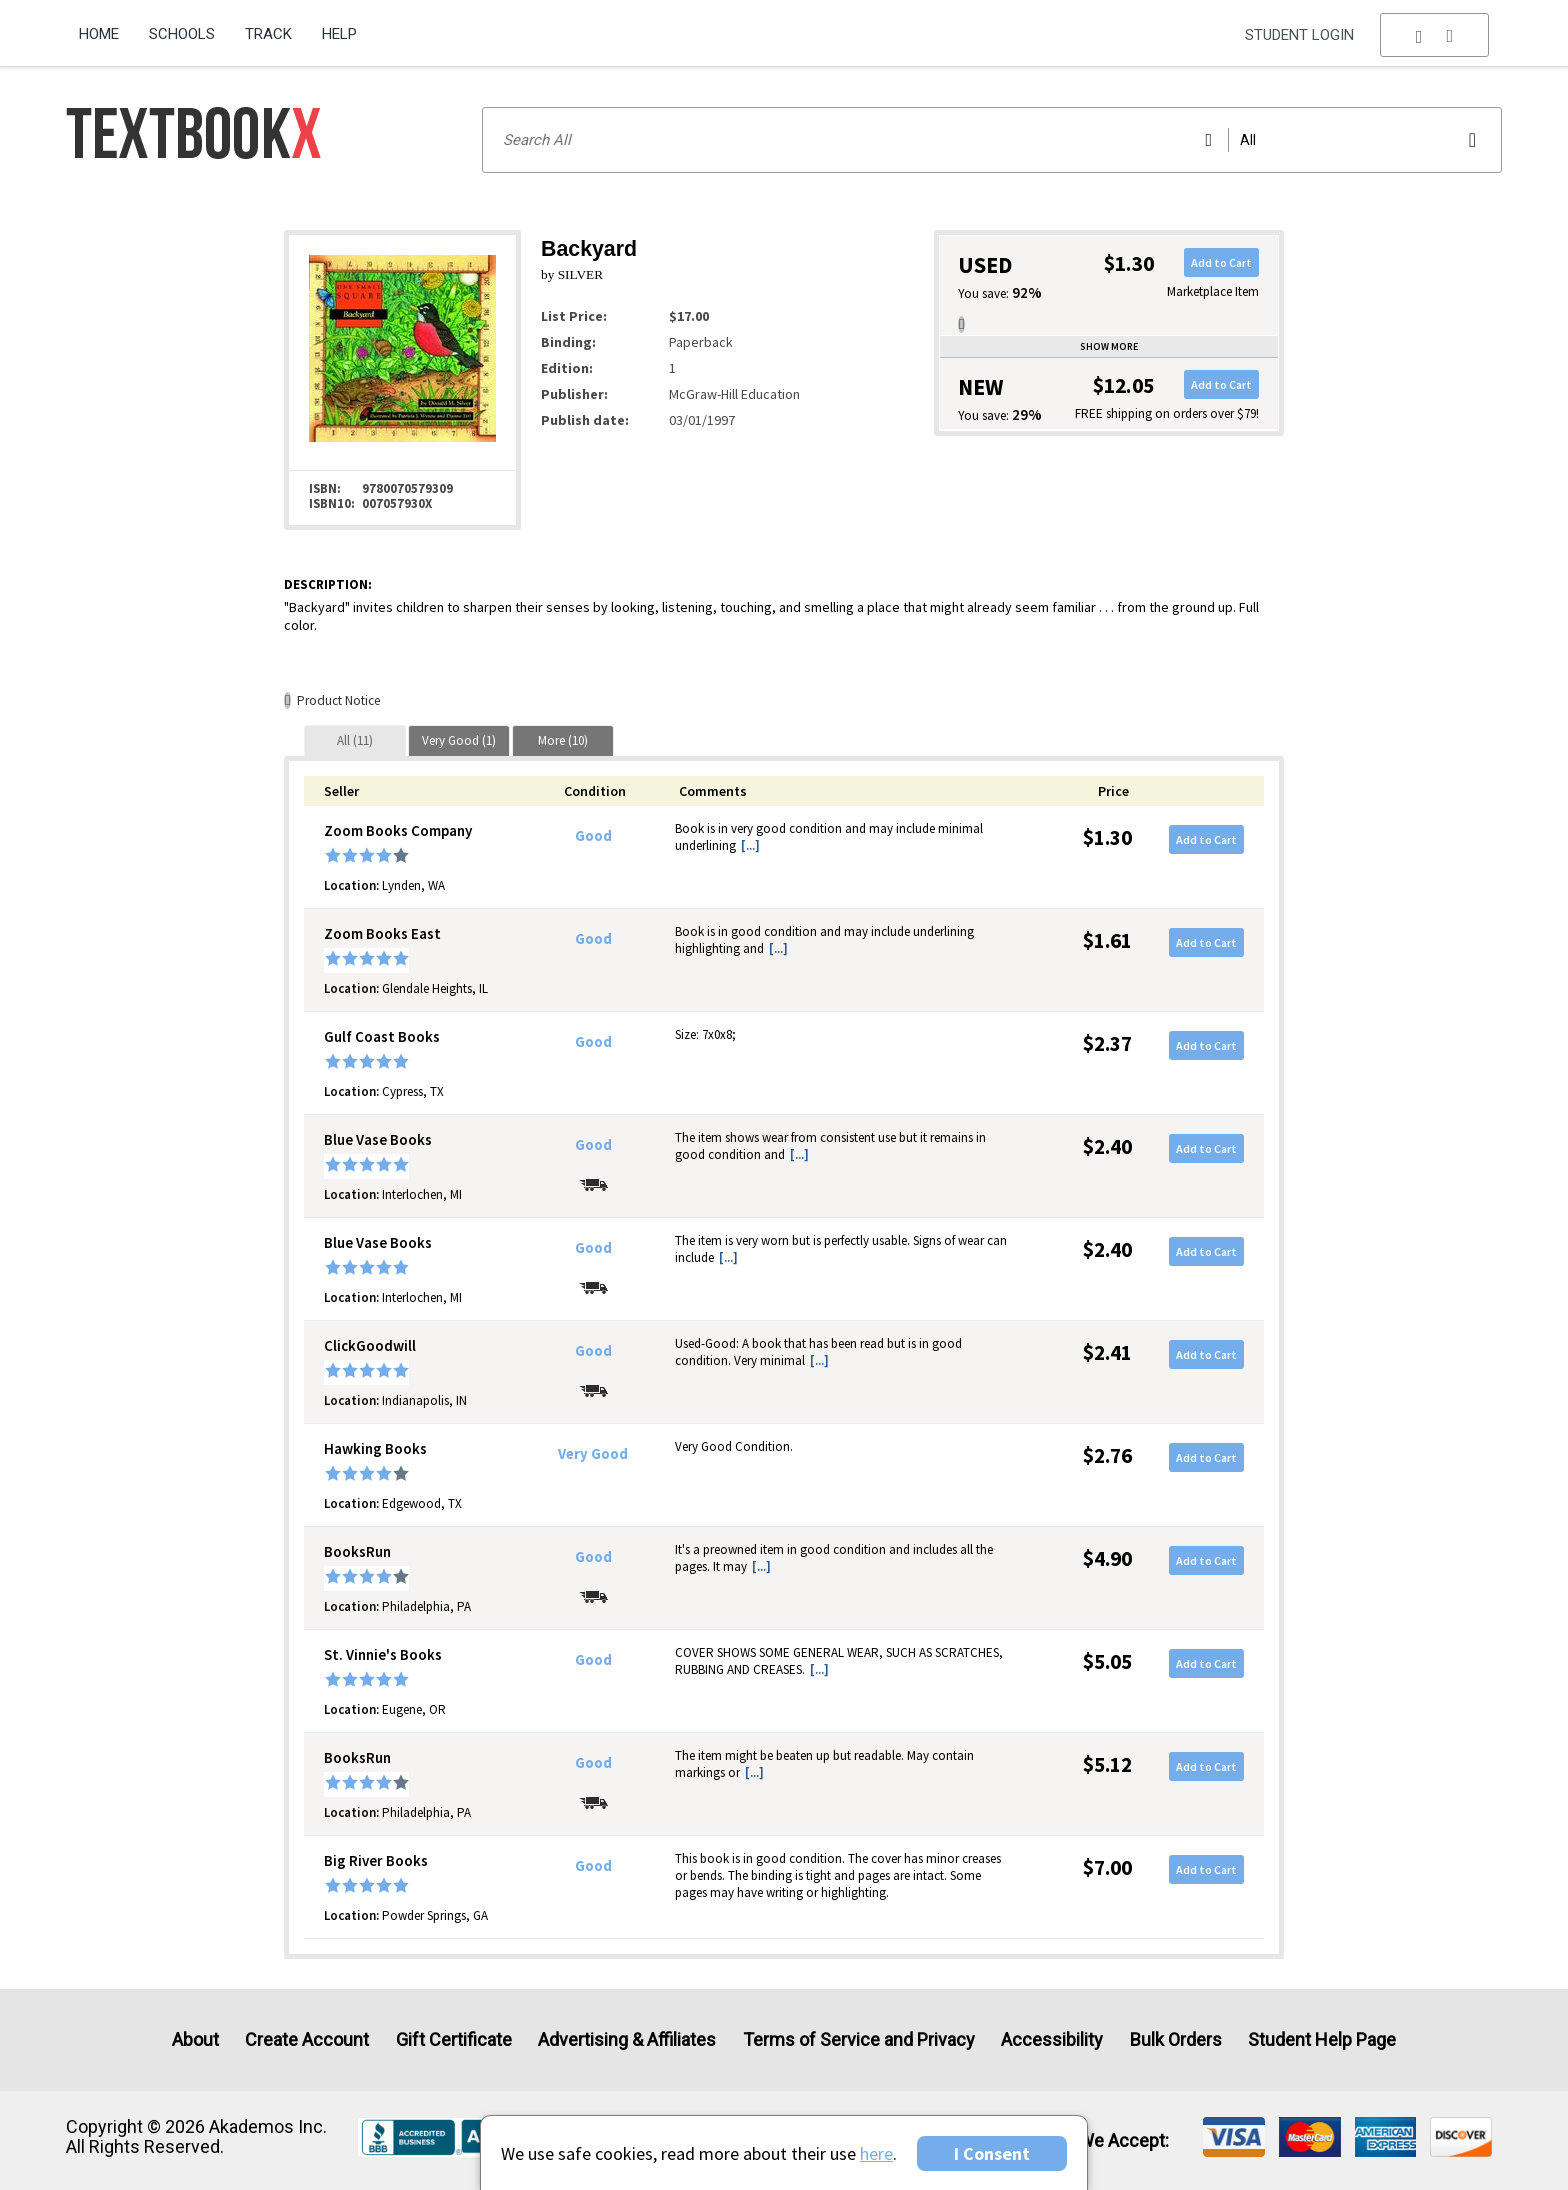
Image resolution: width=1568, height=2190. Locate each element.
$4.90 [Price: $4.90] (1107, 1558)
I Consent (992, 2153)
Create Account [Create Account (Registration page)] (307, 2039)
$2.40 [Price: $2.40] (1107, 1146)
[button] (1435, 35)
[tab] (355, 740)
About (195, 2039)
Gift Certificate (454, 2039)
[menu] (1435, 35)
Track (268, 34)
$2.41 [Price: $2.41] (1107, 1352)
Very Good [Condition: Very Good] (593, 1454)
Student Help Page (1322, 2039)
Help (339, 34)
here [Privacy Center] (876, 2153)
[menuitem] (106, 27)
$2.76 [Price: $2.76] (1107, 1455)
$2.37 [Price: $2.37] (1107, 1043)
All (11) (355, 740)
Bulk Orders (1176, 2039)
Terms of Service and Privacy (859, 2039)
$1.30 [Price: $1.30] (1107, 837)
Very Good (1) (459, 740)
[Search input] (992, 140)
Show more (1109, 346)
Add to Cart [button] (1221, 262)
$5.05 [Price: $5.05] (1107, 1661)
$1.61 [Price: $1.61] (1107, 940)
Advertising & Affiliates (627, 2039)
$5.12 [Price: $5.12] (1107, 1764)
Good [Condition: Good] (593, 836)
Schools (182, 34)
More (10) (563, 740)
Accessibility (1052, 2039)
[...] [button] (750, 845)
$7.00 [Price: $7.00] (1107, 1867)
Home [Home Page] (99, 34)
